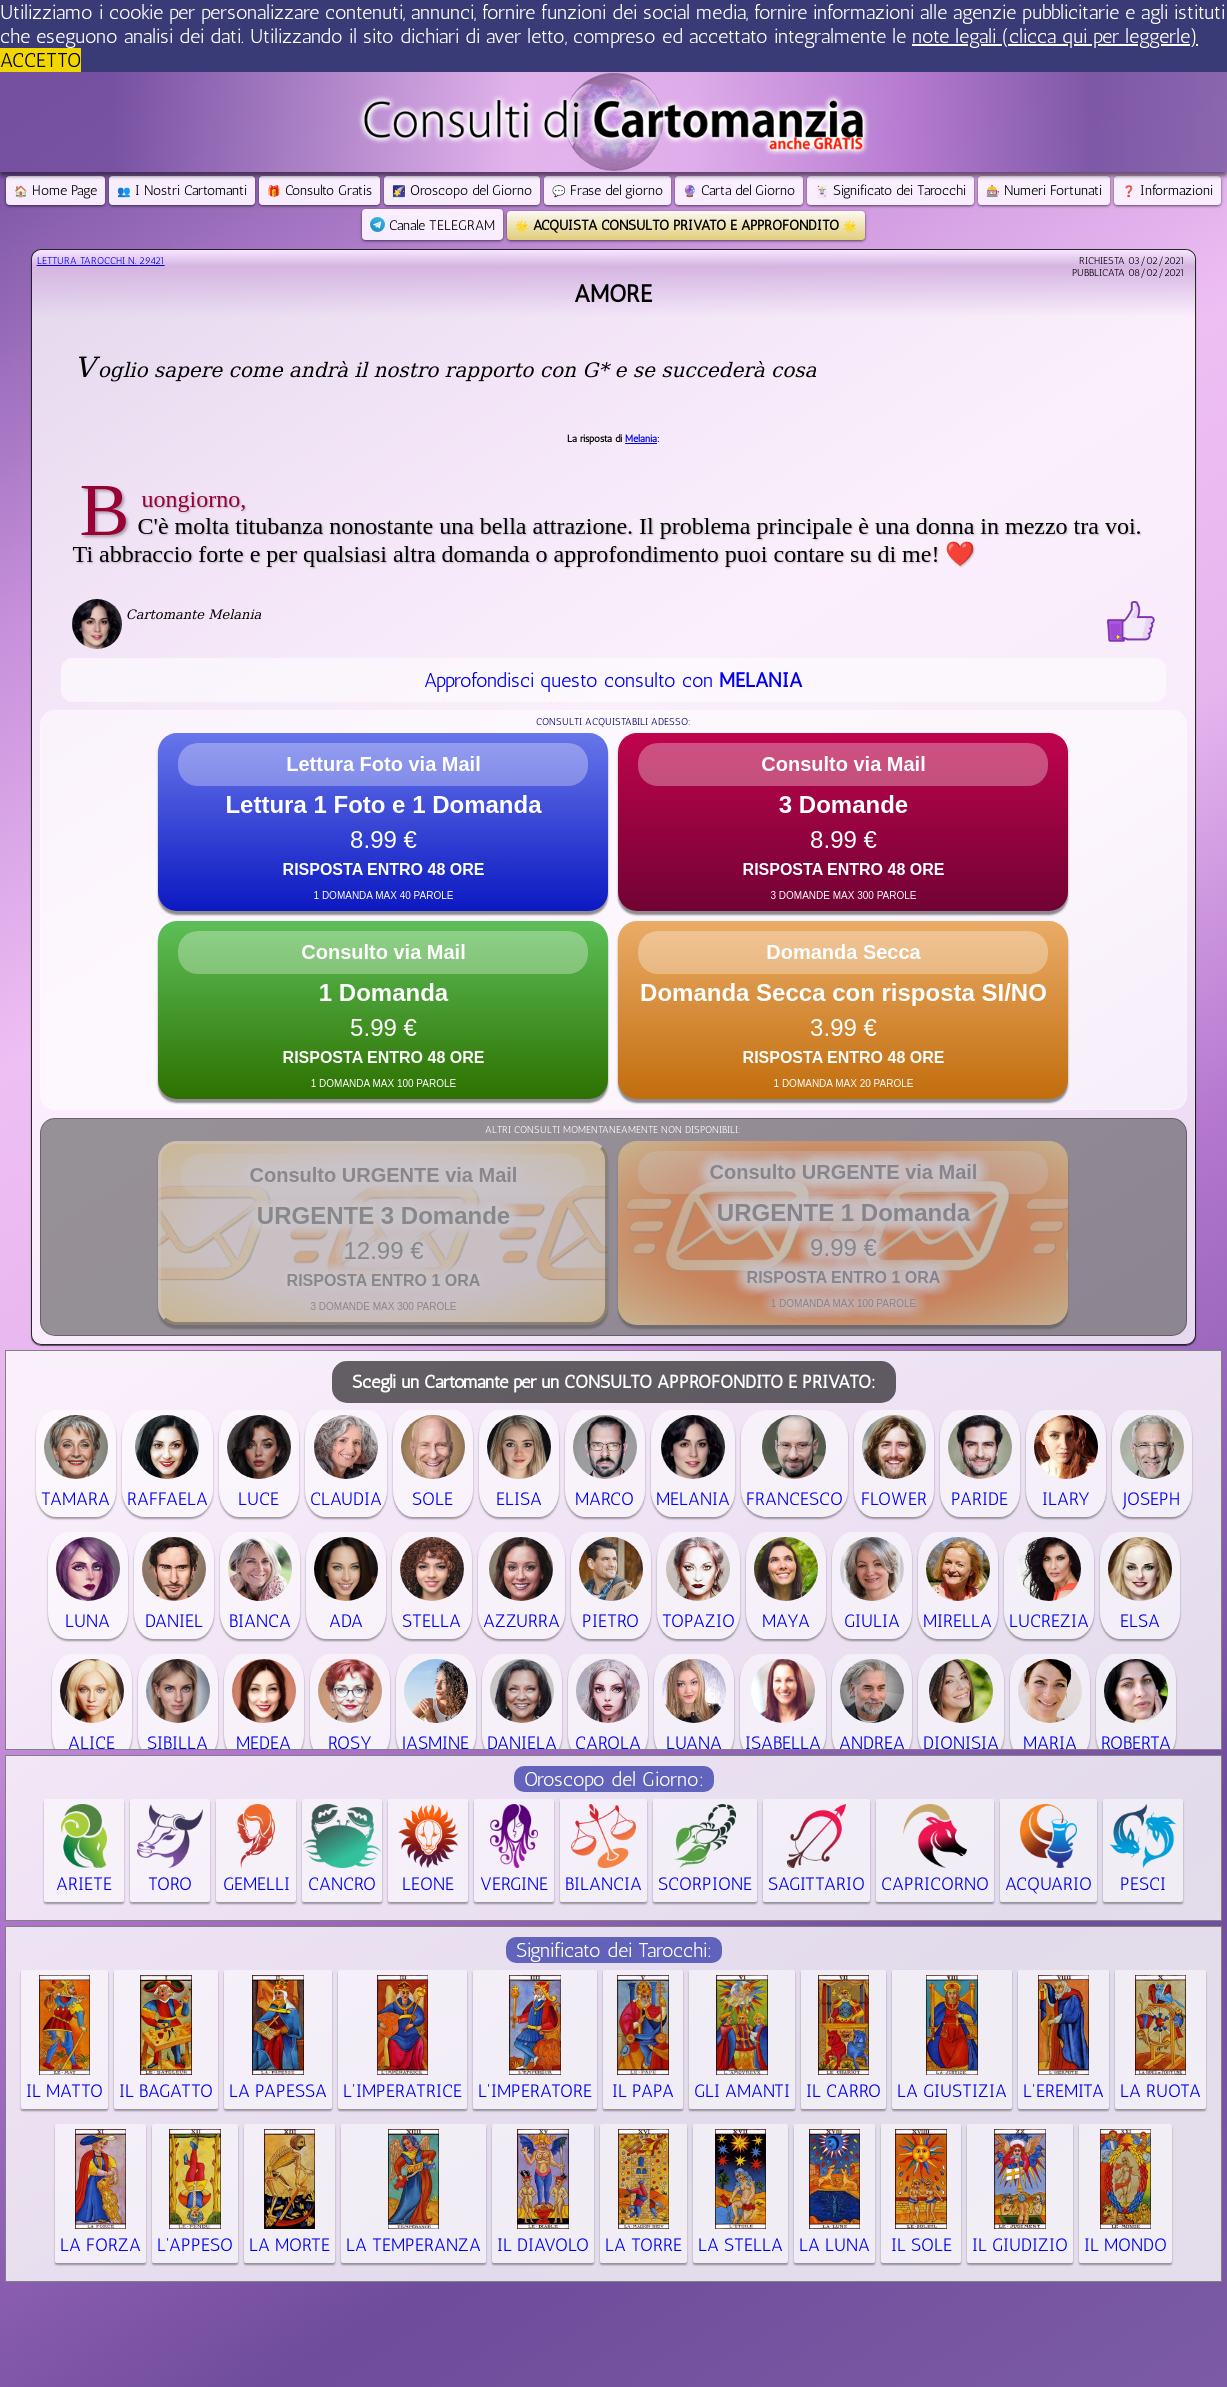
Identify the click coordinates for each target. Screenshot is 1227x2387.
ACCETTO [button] (40, 60)
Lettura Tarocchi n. (101, 261)
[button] (383, 822)
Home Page (55, 190)
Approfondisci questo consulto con (613, 680)
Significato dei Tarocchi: (614, 1950)
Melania (641, 439)
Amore (613, 293)
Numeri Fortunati (1044, 190)
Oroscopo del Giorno (462, 190)
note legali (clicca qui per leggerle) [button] (1055, 36)
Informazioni (1167, 190)
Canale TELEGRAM (432, 225)
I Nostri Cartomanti (182, 190)
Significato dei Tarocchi (890, 190)
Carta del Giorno (739, 190)
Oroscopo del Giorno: (614, 1779)
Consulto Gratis (319, 190)
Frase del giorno (607, 190)
